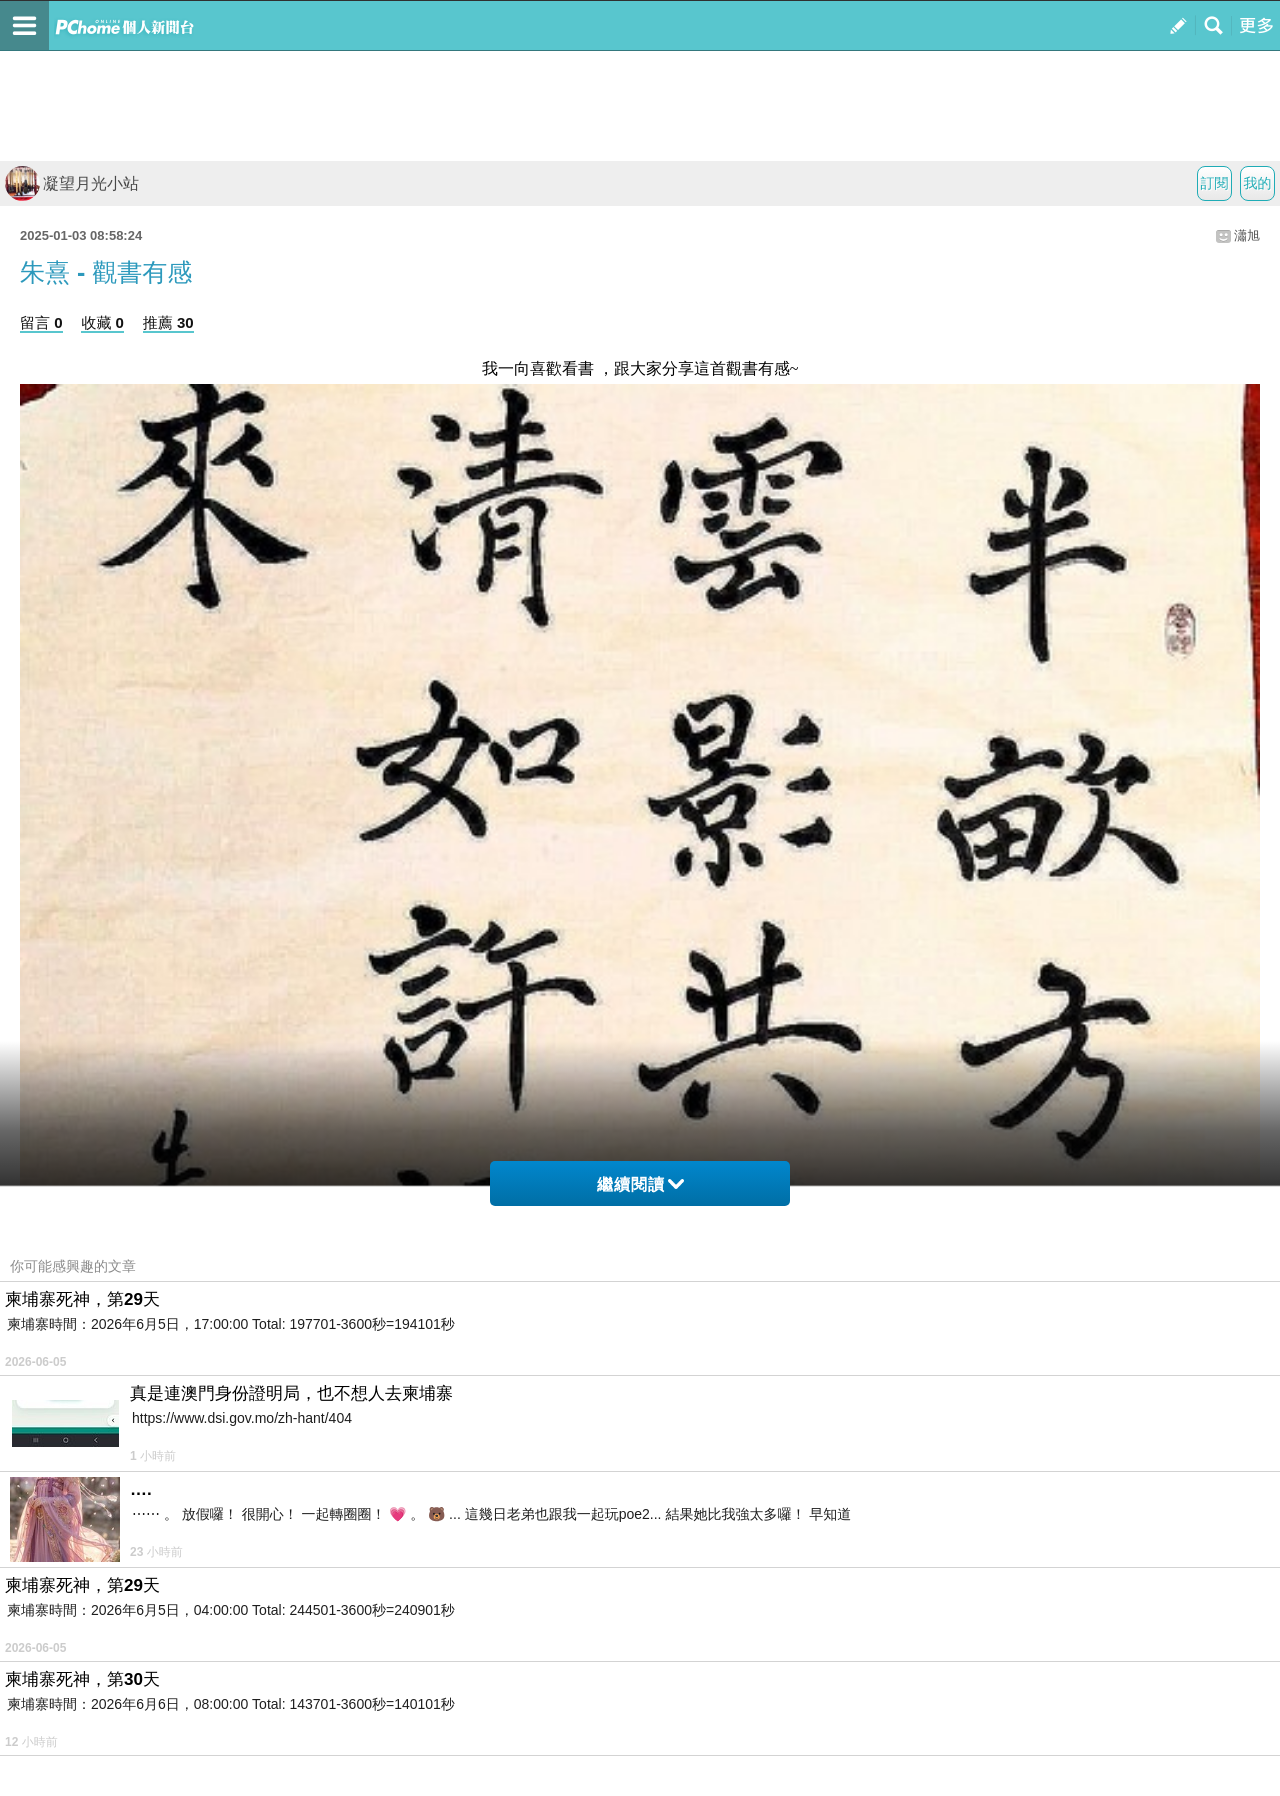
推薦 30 (168, 322)
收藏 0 (102, 322)
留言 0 (41, 322)
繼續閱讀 (640, 1184)
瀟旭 (1247, 235)
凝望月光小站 (72, 183)
